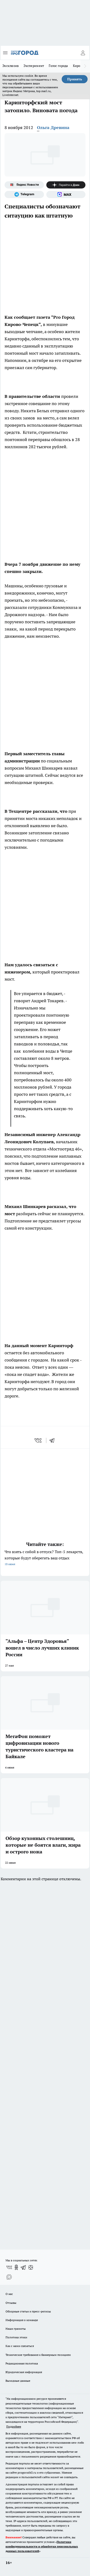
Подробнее (13, 2426)
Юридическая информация (24, 2372)
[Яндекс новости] (24, 185)
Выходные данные (18, 2380)
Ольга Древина (53, 127)
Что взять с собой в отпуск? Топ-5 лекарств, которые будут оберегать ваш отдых (45, 1558)
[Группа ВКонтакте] (9, 2267)
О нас (9, 2294)
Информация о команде (22, 2320)
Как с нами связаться (20, 2346)
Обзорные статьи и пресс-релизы (28, 2311)
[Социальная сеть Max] (66, 194)
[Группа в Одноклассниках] (16, 2267)
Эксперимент (34, 66)
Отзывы (11, 2303)
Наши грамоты (16, 2328)
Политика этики (16, 2337)
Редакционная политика (22, 2363)
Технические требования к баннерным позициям (38, 2355)
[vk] (38, 1440)
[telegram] (53, 1440)
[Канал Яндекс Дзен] (66, 185)
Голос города (58, 66)
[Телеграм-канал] (24, 194)
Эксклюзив (10, 66)
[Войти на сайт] (83, 53)
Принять (74, 79)
